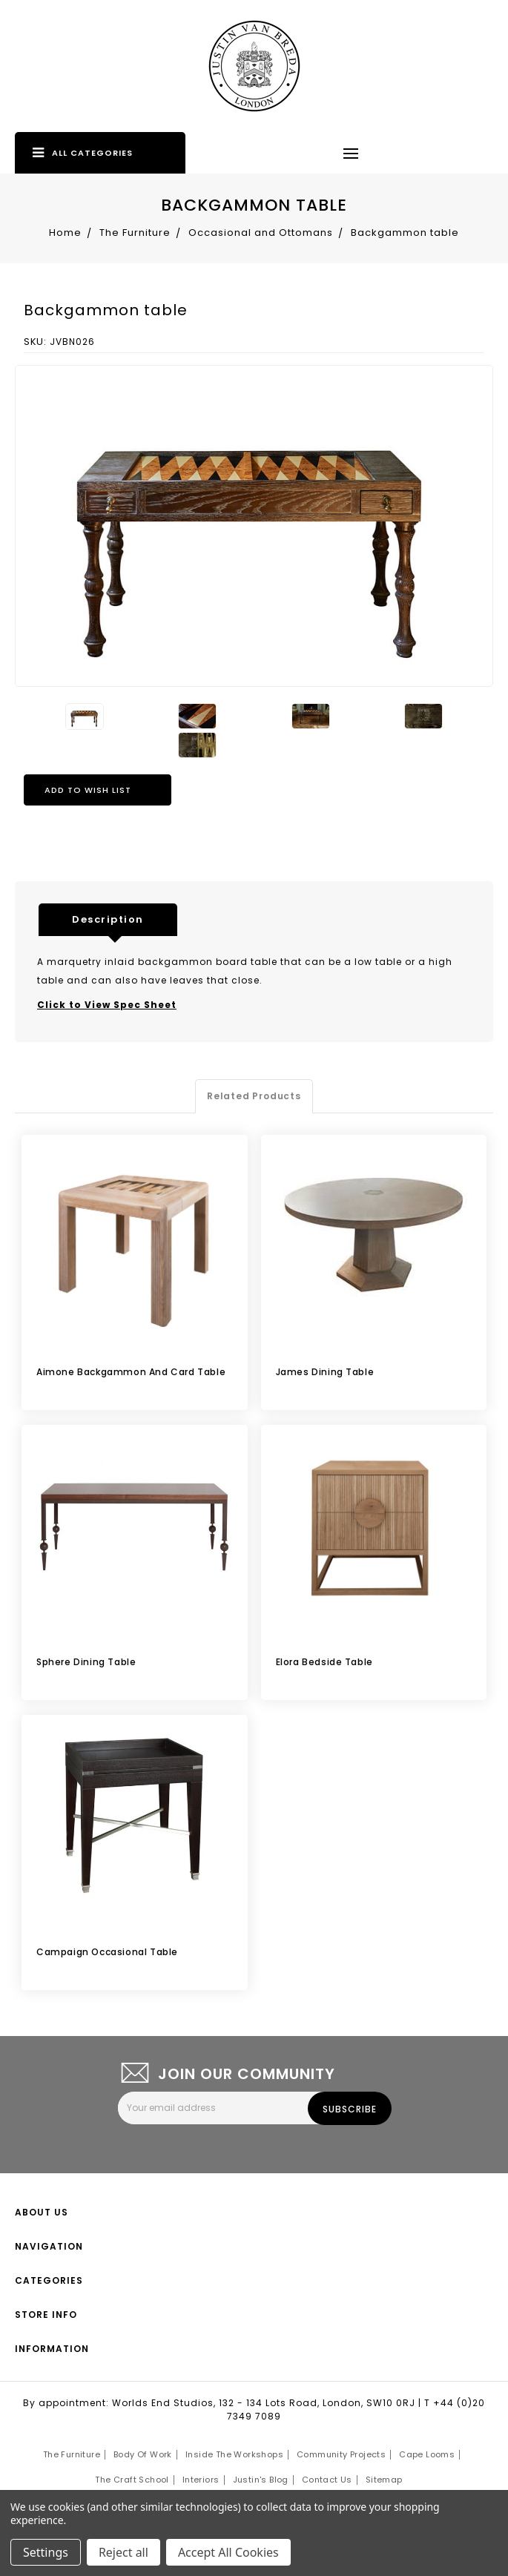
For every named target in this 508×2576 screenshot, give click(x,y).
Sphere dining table (86, 1662)
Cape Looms (427, 2454)
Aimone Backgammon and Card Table (130, 1372)
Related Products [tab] (254, 1096)
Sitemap (384, 2480)
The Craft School (131, 2480)
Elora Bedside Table (324, 1662)
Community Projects (341, 2454)
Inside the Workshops (234, 2454)
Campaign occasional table (107, 1952)
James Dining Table (325, 1372)
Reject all (123, 2552)
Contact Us (327, 2480)
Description (108, 919)
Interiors (201, 2480)
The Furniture (71, 2454)
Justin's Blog (260, 2480)
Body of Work (142, 2454)
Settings (45, 2552)
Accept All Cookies (228, 2552)
